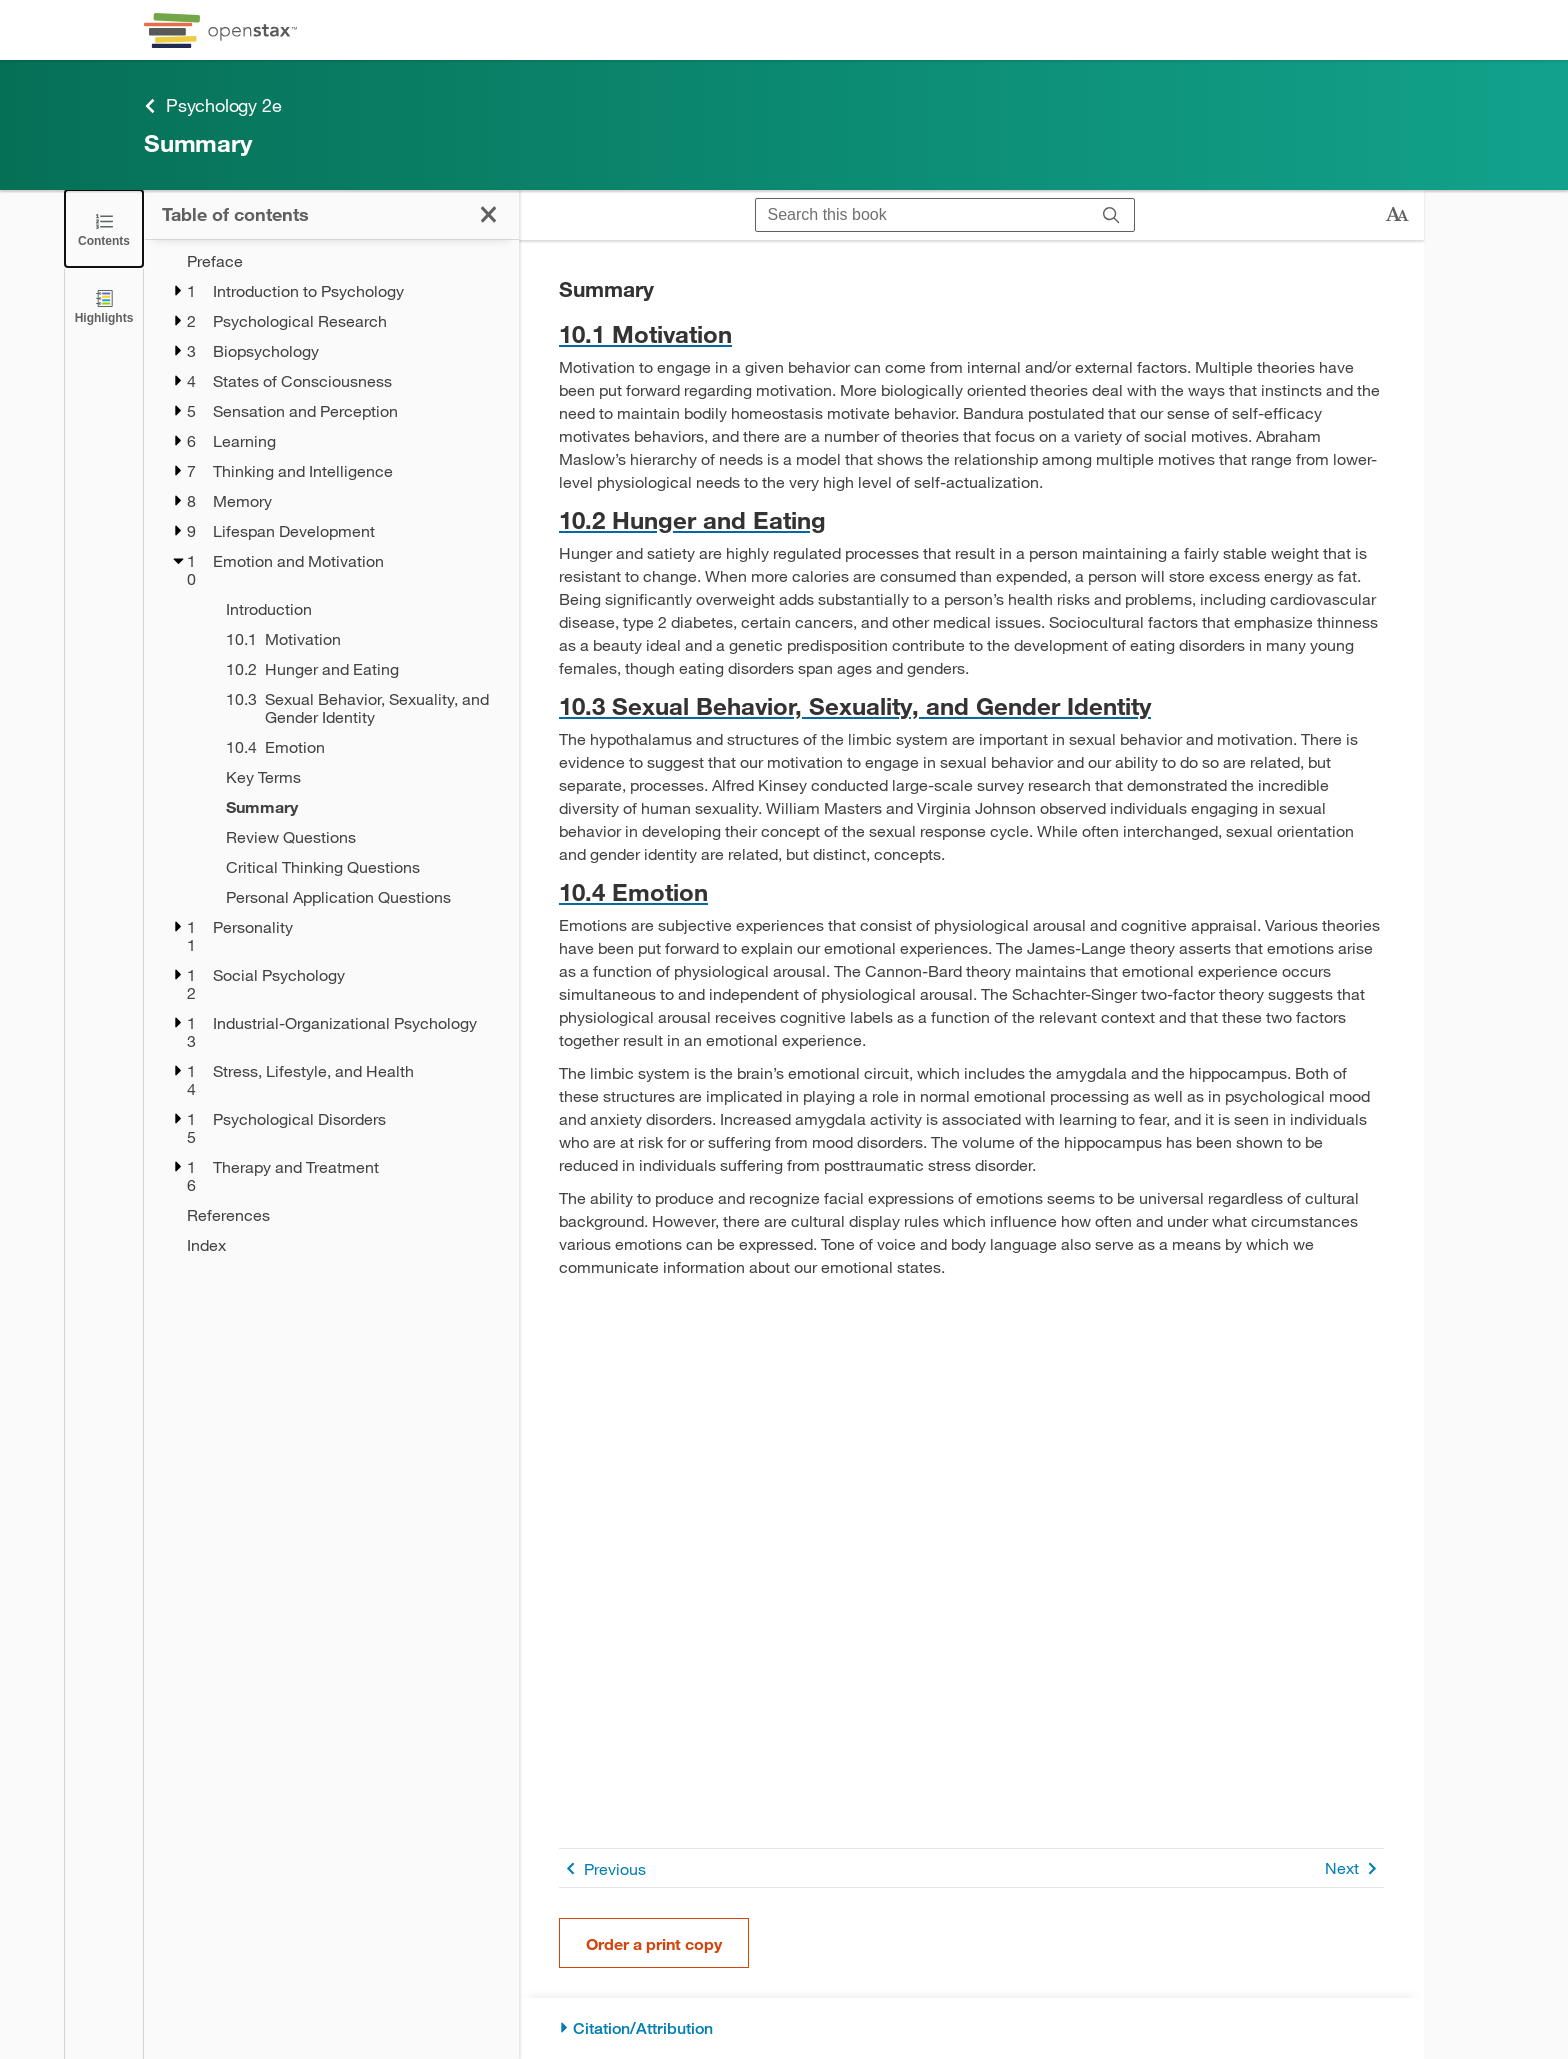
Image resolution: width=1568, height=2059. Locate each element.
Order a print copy (654, 1943)
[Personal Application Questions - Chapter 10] (359, 897)
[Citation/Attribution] (971, 2028)
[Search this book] (922, 215)
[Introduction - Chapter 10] (359, 609)
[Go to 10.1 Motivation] (971, 333)
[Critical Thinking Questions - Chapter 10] (359, 867)
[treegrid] (331, 753)
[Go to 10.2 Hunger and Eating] (971, 519)
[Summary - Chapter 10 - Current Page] (359, 807)
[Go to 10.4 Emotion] (971, 891)
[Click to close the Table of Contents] (104, 228)
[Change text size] (1397, 215)
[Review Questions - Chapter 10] (359, 837)
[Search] (1111, 215)
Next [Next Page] (1354, 1868)
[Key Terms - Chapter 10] (359, 777)
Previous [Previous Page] (602, 1868)
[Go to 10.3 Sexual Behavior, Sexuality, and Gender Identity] (971, 705)
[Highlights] (104, 305)
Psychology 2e (212, 105)
